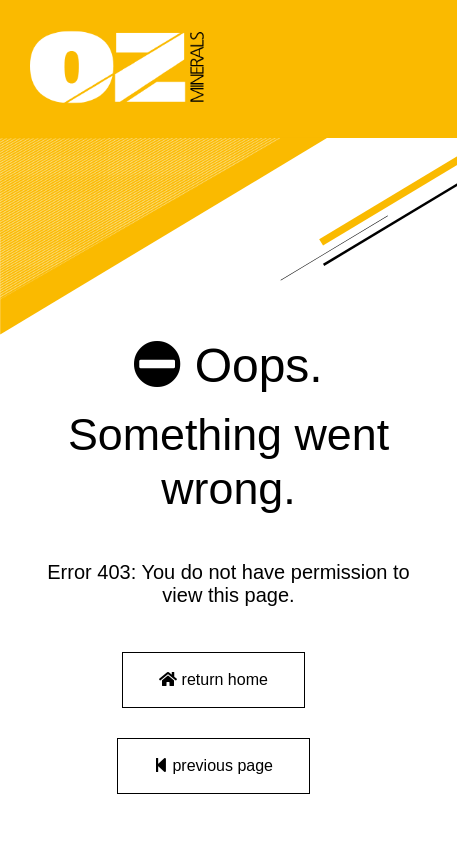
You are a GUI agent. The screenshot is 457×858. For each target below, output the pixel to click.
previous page (213, 765)
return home (213, 679)
